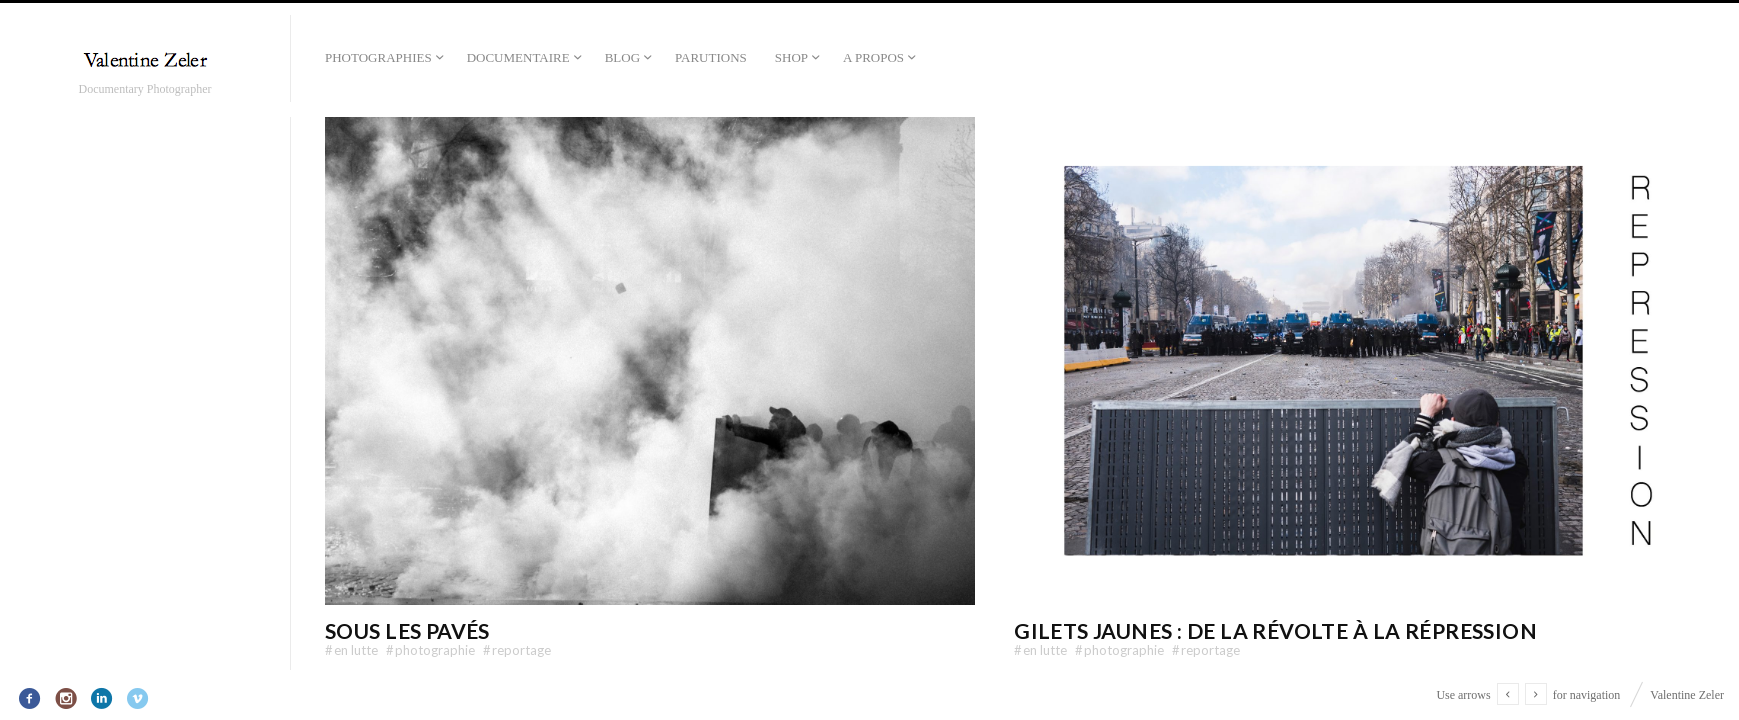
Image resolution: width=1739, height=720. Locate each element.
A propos (873, 57)
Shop (791, 57)
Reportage (517, 650)
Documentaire (518, 57)
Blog (622, 57)
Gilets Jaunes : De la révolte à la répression (1275, 630)
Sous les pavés (407, 630)
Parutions (711, 57)
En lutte (351, 650)
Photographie (430, 650)
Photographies (378, 57)
